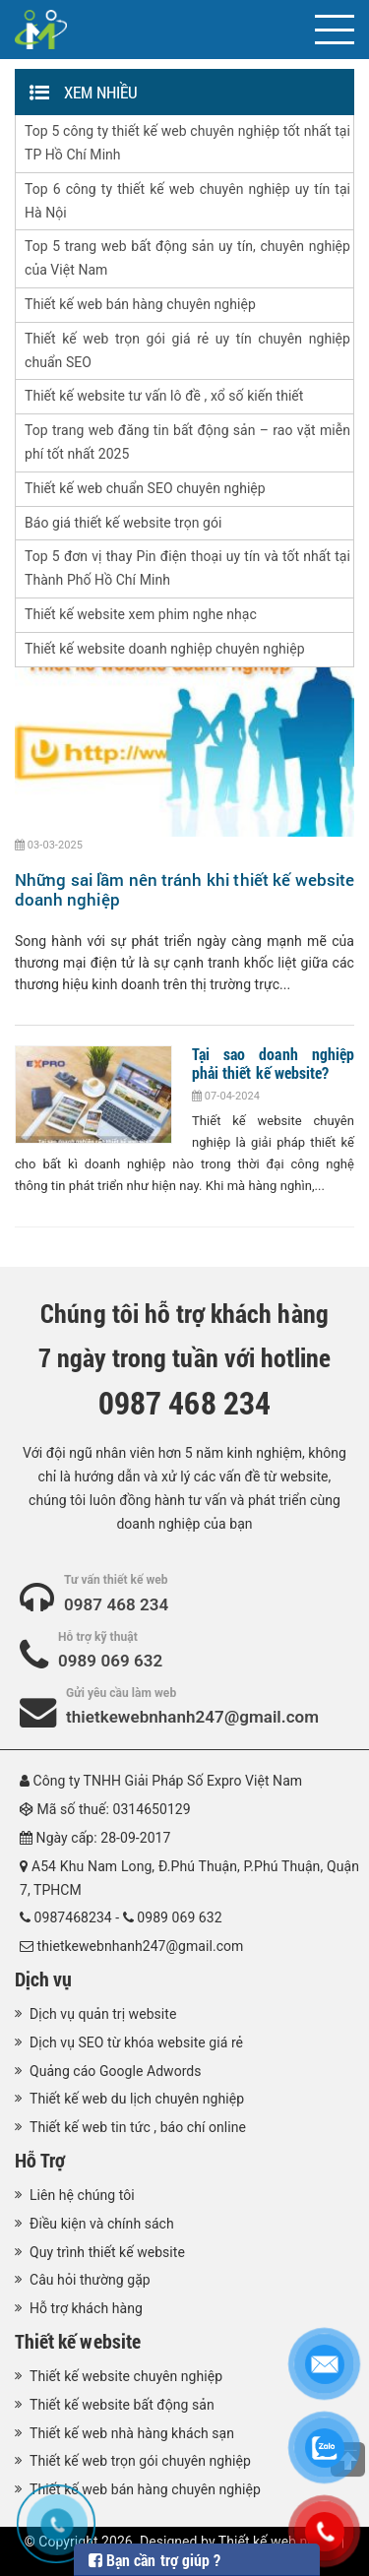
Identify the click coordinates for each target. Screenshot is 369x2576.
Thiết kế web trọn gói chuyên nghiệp (140, 2461)
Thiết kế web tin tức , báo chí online (138, 2127)
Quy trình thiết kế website (107, 2252)
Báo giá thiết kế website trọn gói (123, 523)
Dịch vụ (43, 1978)
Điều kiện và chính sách (102, 2223)
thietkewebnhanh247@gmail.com (192, 1717)
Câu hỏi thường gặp (90, 2280)
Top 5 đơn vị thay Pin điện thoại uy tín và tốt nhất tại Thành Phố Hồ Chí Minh (187, 568)
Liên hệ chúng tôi (82, 2195)
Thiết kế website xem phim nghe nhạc (141, 614)
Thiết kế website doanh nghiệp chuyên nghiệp (165, 649)
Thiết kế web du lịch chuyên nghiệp (137, 2098)
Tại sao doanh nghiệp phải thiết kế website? (273, 1063)
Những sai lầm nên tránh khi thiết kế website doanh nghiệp (184, 889)
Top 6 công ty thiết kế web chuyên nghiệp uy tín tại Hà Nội (187, 200)
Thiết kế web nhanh (278, 2541)
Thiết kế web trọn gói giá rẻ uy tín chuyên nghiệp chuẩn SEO (187, 350)
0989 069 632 (110, 1660)
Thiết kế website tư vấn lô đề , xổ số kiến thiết (164, 396)
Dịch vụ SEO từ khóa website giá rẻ (136, 2042)
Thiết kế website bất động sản (122, 2405)
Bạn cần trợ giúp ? (154, 2559)
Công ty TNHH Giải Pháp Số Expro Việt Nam (168, 1781)
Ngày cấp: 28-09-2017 (103, 1838)
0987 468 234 (116, 1604)
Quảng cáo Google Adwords (116, 2071)
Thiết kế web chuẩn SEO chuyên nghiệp (145, 488)
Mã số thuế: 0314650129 (114, 1809)
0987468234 (73, 1917)
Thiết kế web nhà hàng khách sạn (132, 2433)
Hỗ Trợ (40, 2159)
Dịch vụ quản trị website (103, 2014)
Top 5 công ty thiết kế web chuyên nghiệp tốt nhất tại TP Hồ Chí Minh (187, 142)
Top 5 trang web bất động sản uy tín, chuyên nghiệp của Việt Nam (187, 258)
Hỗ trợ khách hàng (86, 2308)
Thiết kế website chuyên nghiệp (126, 2376)
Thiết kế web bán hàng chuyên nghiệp (140, 304)
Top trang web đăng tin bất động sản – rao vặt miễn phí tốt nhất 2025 (187, 442)
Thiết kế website (78, 2341)
